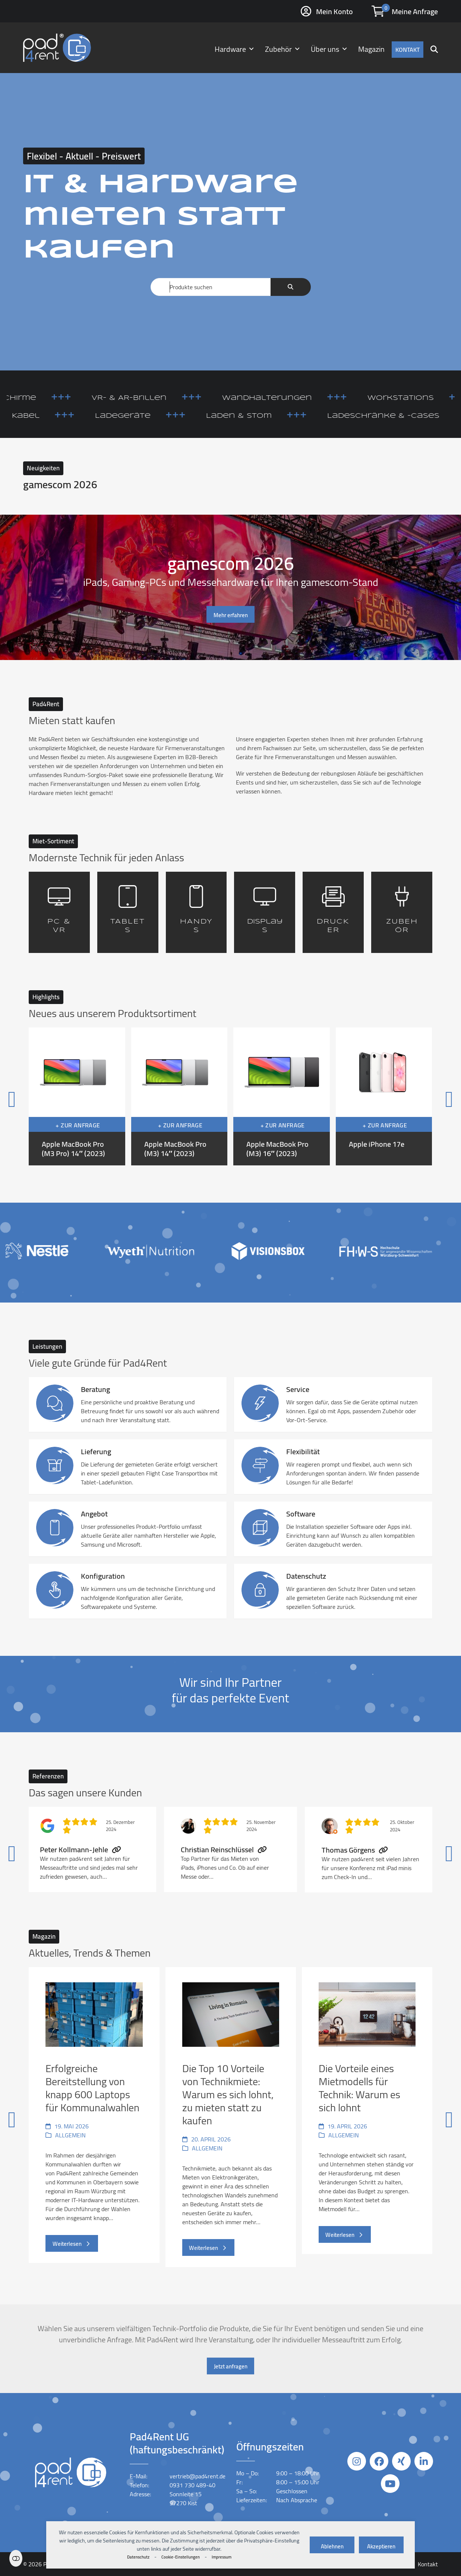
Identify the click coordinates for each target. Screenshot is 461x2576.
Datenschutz (138, 2557)
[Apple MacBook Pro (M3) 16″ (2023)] (281, 1096)
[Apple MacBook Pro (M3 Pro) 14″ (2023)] (77, 1096)
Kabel (61, 416)
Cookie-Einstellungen (180, 2557)
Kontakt (428, 2564)
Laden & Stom (274, 416)
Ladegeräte (158, 416)
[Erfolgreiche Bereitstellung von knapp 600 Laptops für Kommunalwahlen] (94, 2117)
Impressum (221, 2557)
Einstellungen (15, 2558)
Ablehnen (332, 2546)
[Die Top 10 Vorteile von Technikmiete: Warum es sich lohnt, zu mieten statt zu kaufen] (230, 2117)
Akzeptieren (381, 2546)
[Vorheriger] (41, 1096)
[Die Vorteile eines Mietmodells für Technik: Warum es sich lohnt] (367, 2117)
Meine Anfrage (415, 11)
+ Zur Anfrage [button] (78, 1125)
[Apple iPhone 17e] (384, 1096)
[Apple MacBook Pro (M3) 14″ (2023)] (179, 1096)
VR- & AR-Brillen (164, 398)
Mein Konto (334, 11)
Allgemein (70, 2135)
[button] (434, 47)
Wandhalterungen (303, 398)
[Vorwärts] (419, 1096)
